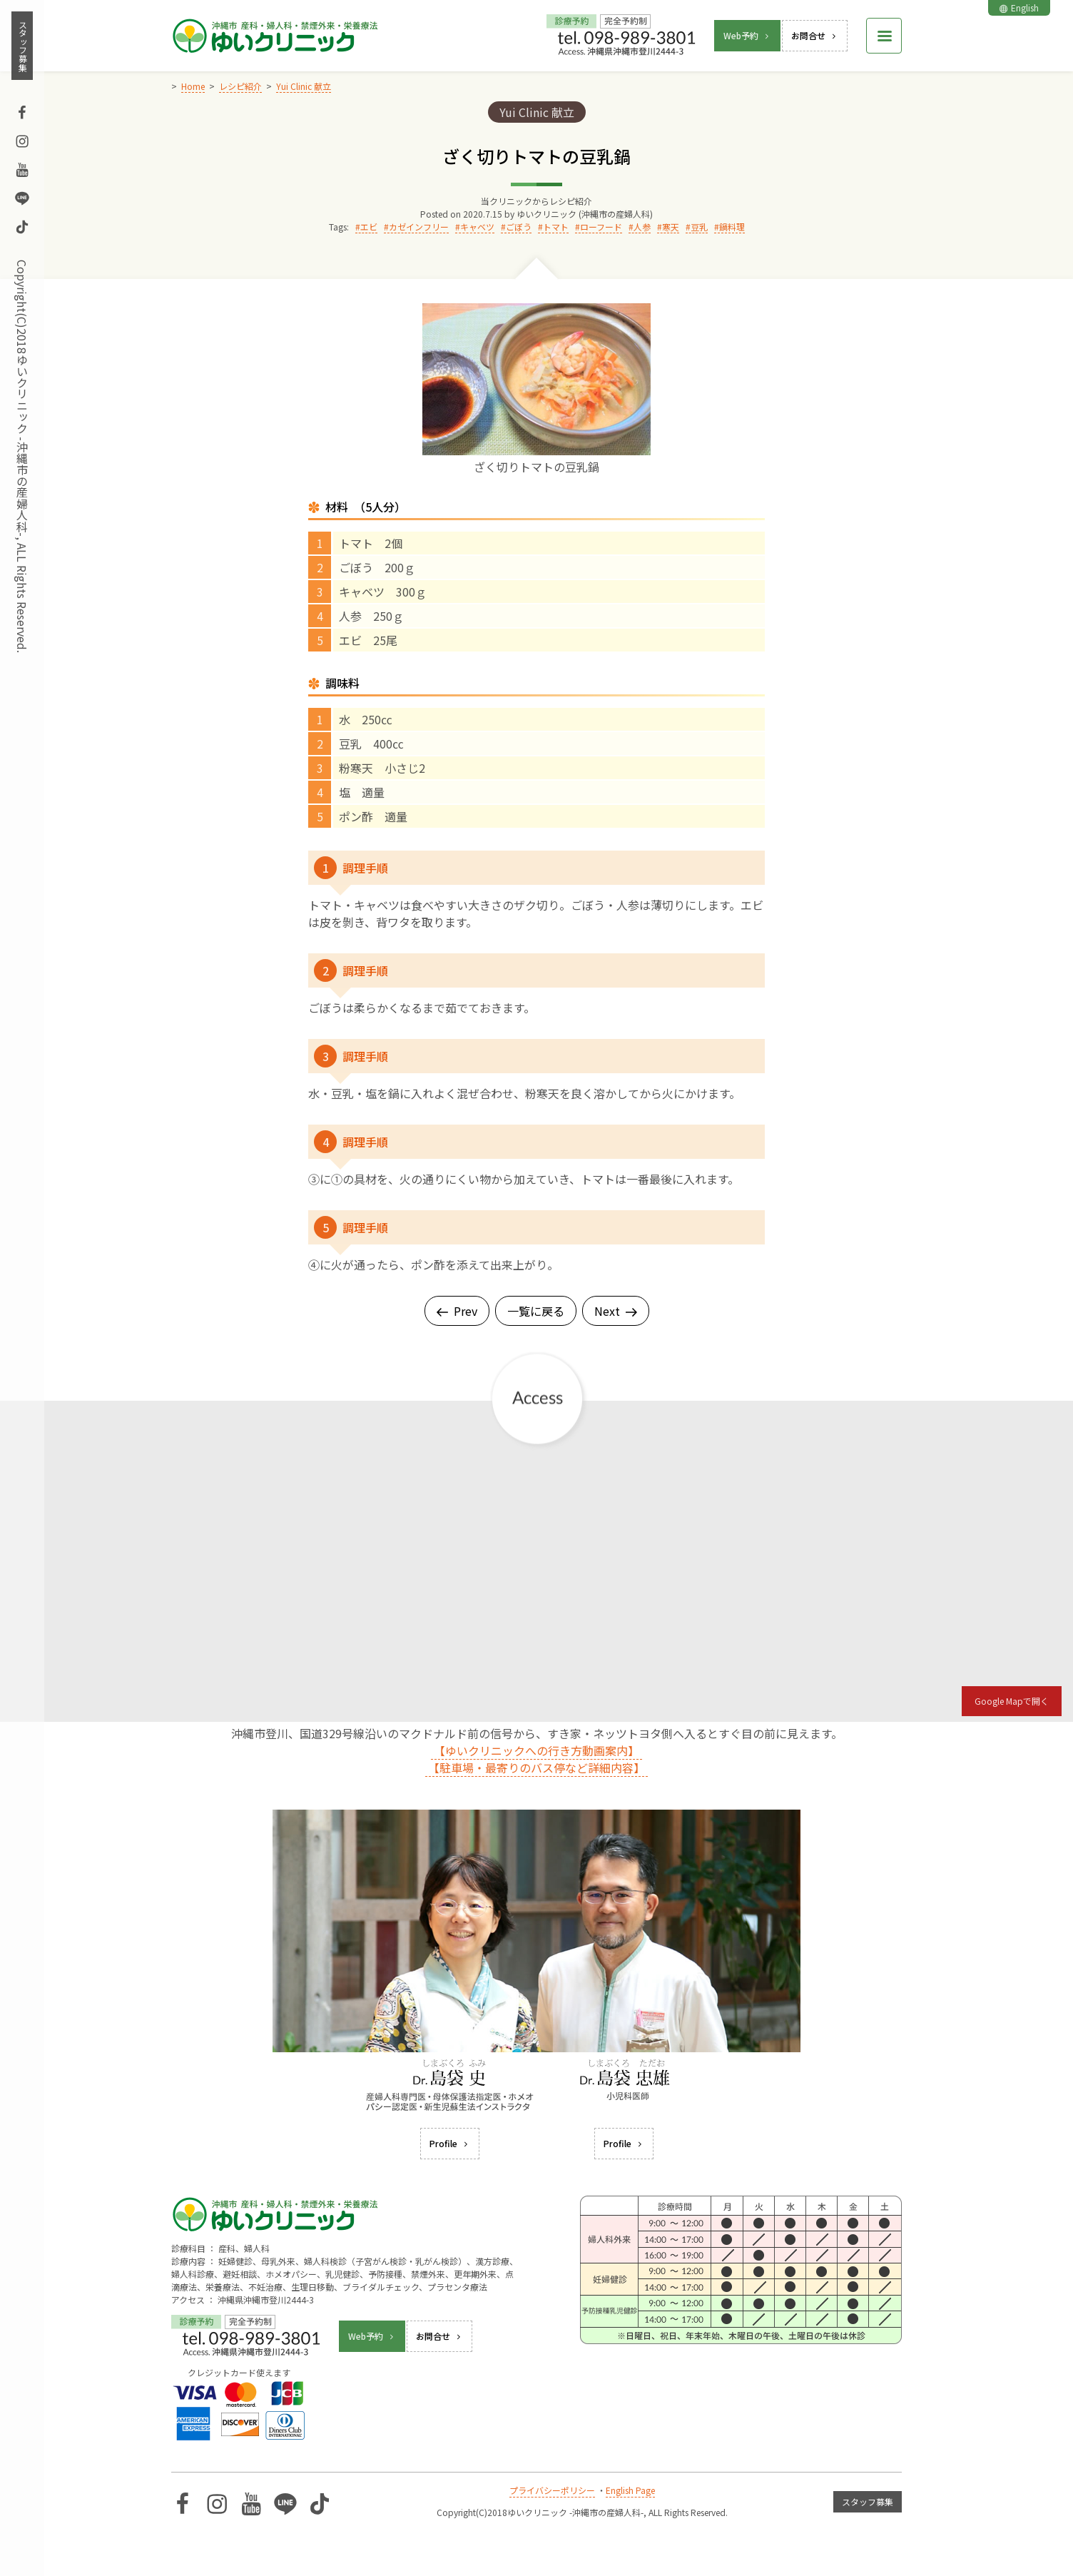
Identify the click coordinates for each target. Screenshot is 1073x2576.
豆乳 (699, 226)
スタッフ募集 (22, 45)
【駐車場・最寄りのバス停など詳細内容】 (536, 1767)
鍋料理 (732, 226)
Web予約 (747, 35)
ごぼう (519, 226)
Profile (449, 2143)
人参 (642, 226)
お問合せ (814, 35)
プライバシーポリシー (552, 2490)
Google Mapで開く (1012, 1701)
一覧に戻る (535, 1310)
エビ (368, 226)
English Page (630, 2490)
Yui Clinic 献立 (536, 112)
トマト (556, 226)
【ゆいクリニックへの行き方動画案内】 (536, 1750)
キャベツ (477, 226)
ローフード (601, 226)
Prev (457, 1310)
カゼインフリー (419, 226)
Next (615, 1310)
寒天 (670, 226)
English (1019, 7)
